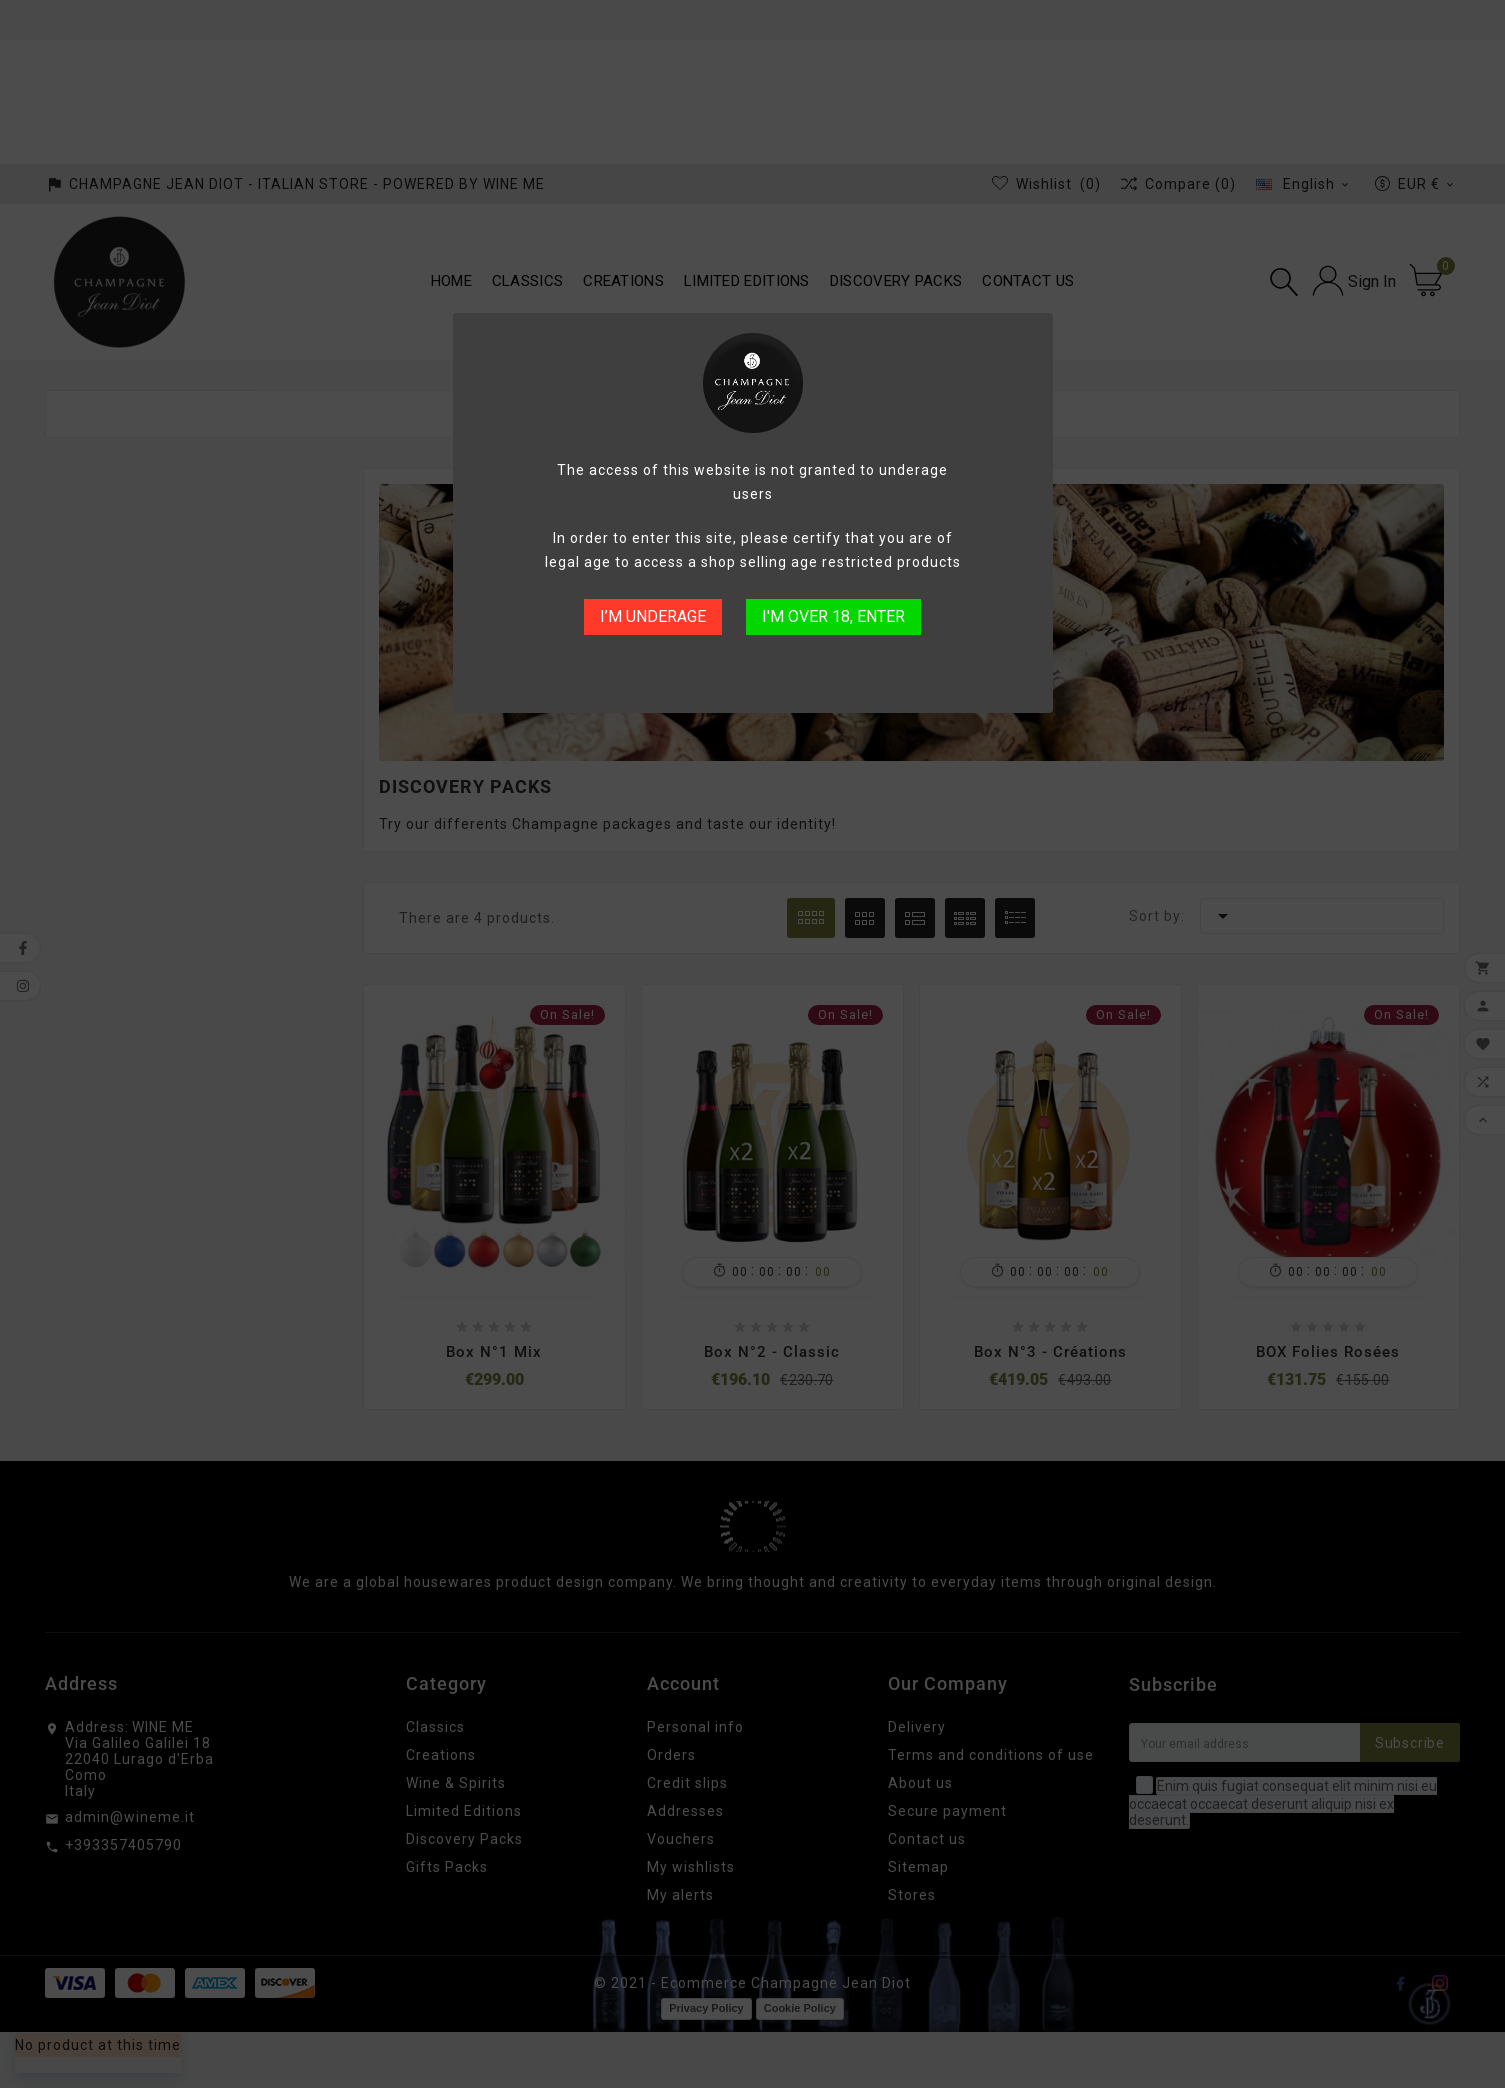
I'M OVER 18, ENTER (833, 616)
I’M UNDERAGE (653, 616)
